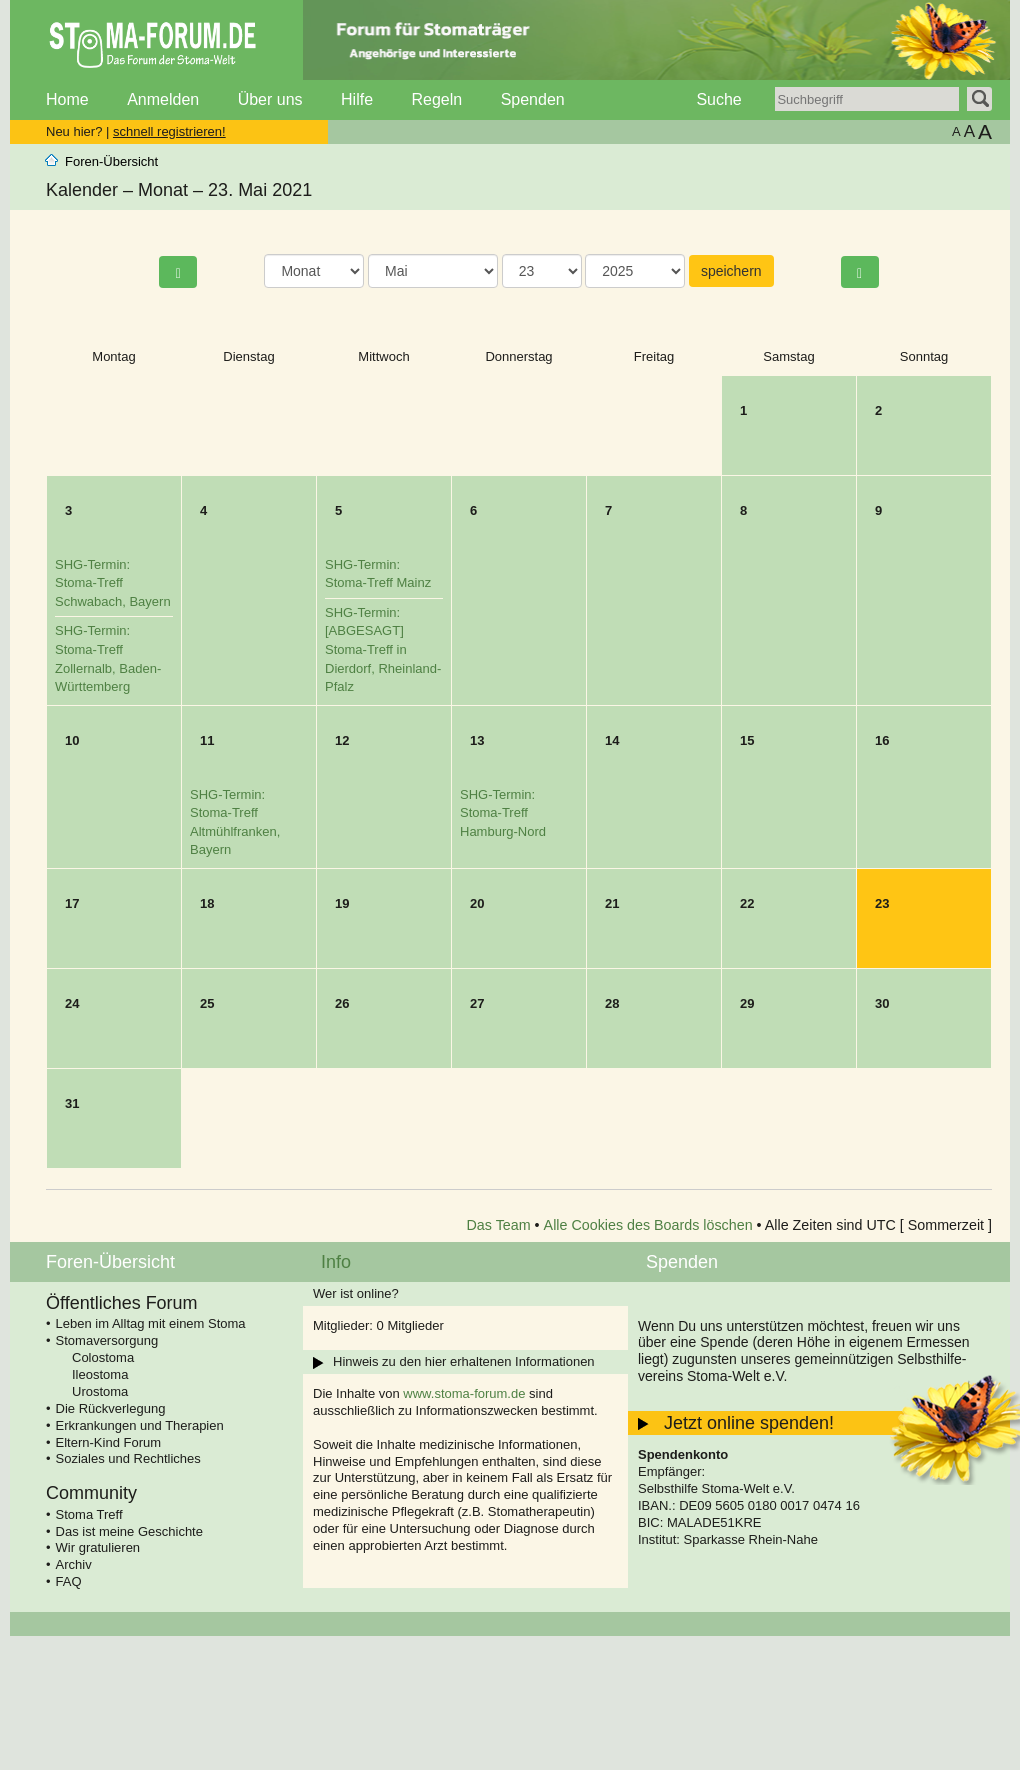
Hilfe (357, 99)
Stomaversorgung (107, 1340)
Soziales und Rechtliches (128, 1458)
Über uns (270, 99)
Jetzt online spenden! (749, 1423)
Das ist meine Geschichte (129, 1531)
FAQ (69, 1581)
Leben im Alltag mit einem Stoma (151, 1323)
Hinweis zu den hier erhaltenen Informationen (464, 1361)
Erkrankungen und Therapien (140, 1425)
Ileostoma (100, 1374)
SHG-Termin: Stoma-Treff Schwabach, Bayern (113, 583)
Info (336, 1262)
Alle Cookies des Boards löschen (648, 1225)
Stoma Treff (89, 1514)
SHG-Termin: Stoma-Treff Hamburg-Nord (503, 813)
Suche (718, 99)
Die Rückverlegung (111, 1408)
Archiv (74, 1564)
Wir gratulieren (98, 1547)
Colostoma (103, 1357)
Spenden (533, 99)
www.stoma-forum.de (464, 1393)
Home (67, 99)
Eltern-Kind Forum (108, 1442)
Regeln (436, 99)
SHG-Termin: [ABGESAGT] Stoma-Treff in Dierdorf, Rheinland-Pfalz (383, 649)
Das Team (499, 1225)
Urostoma (100, 1391)
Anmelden (163, 99)
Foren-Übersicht (111, 161)
